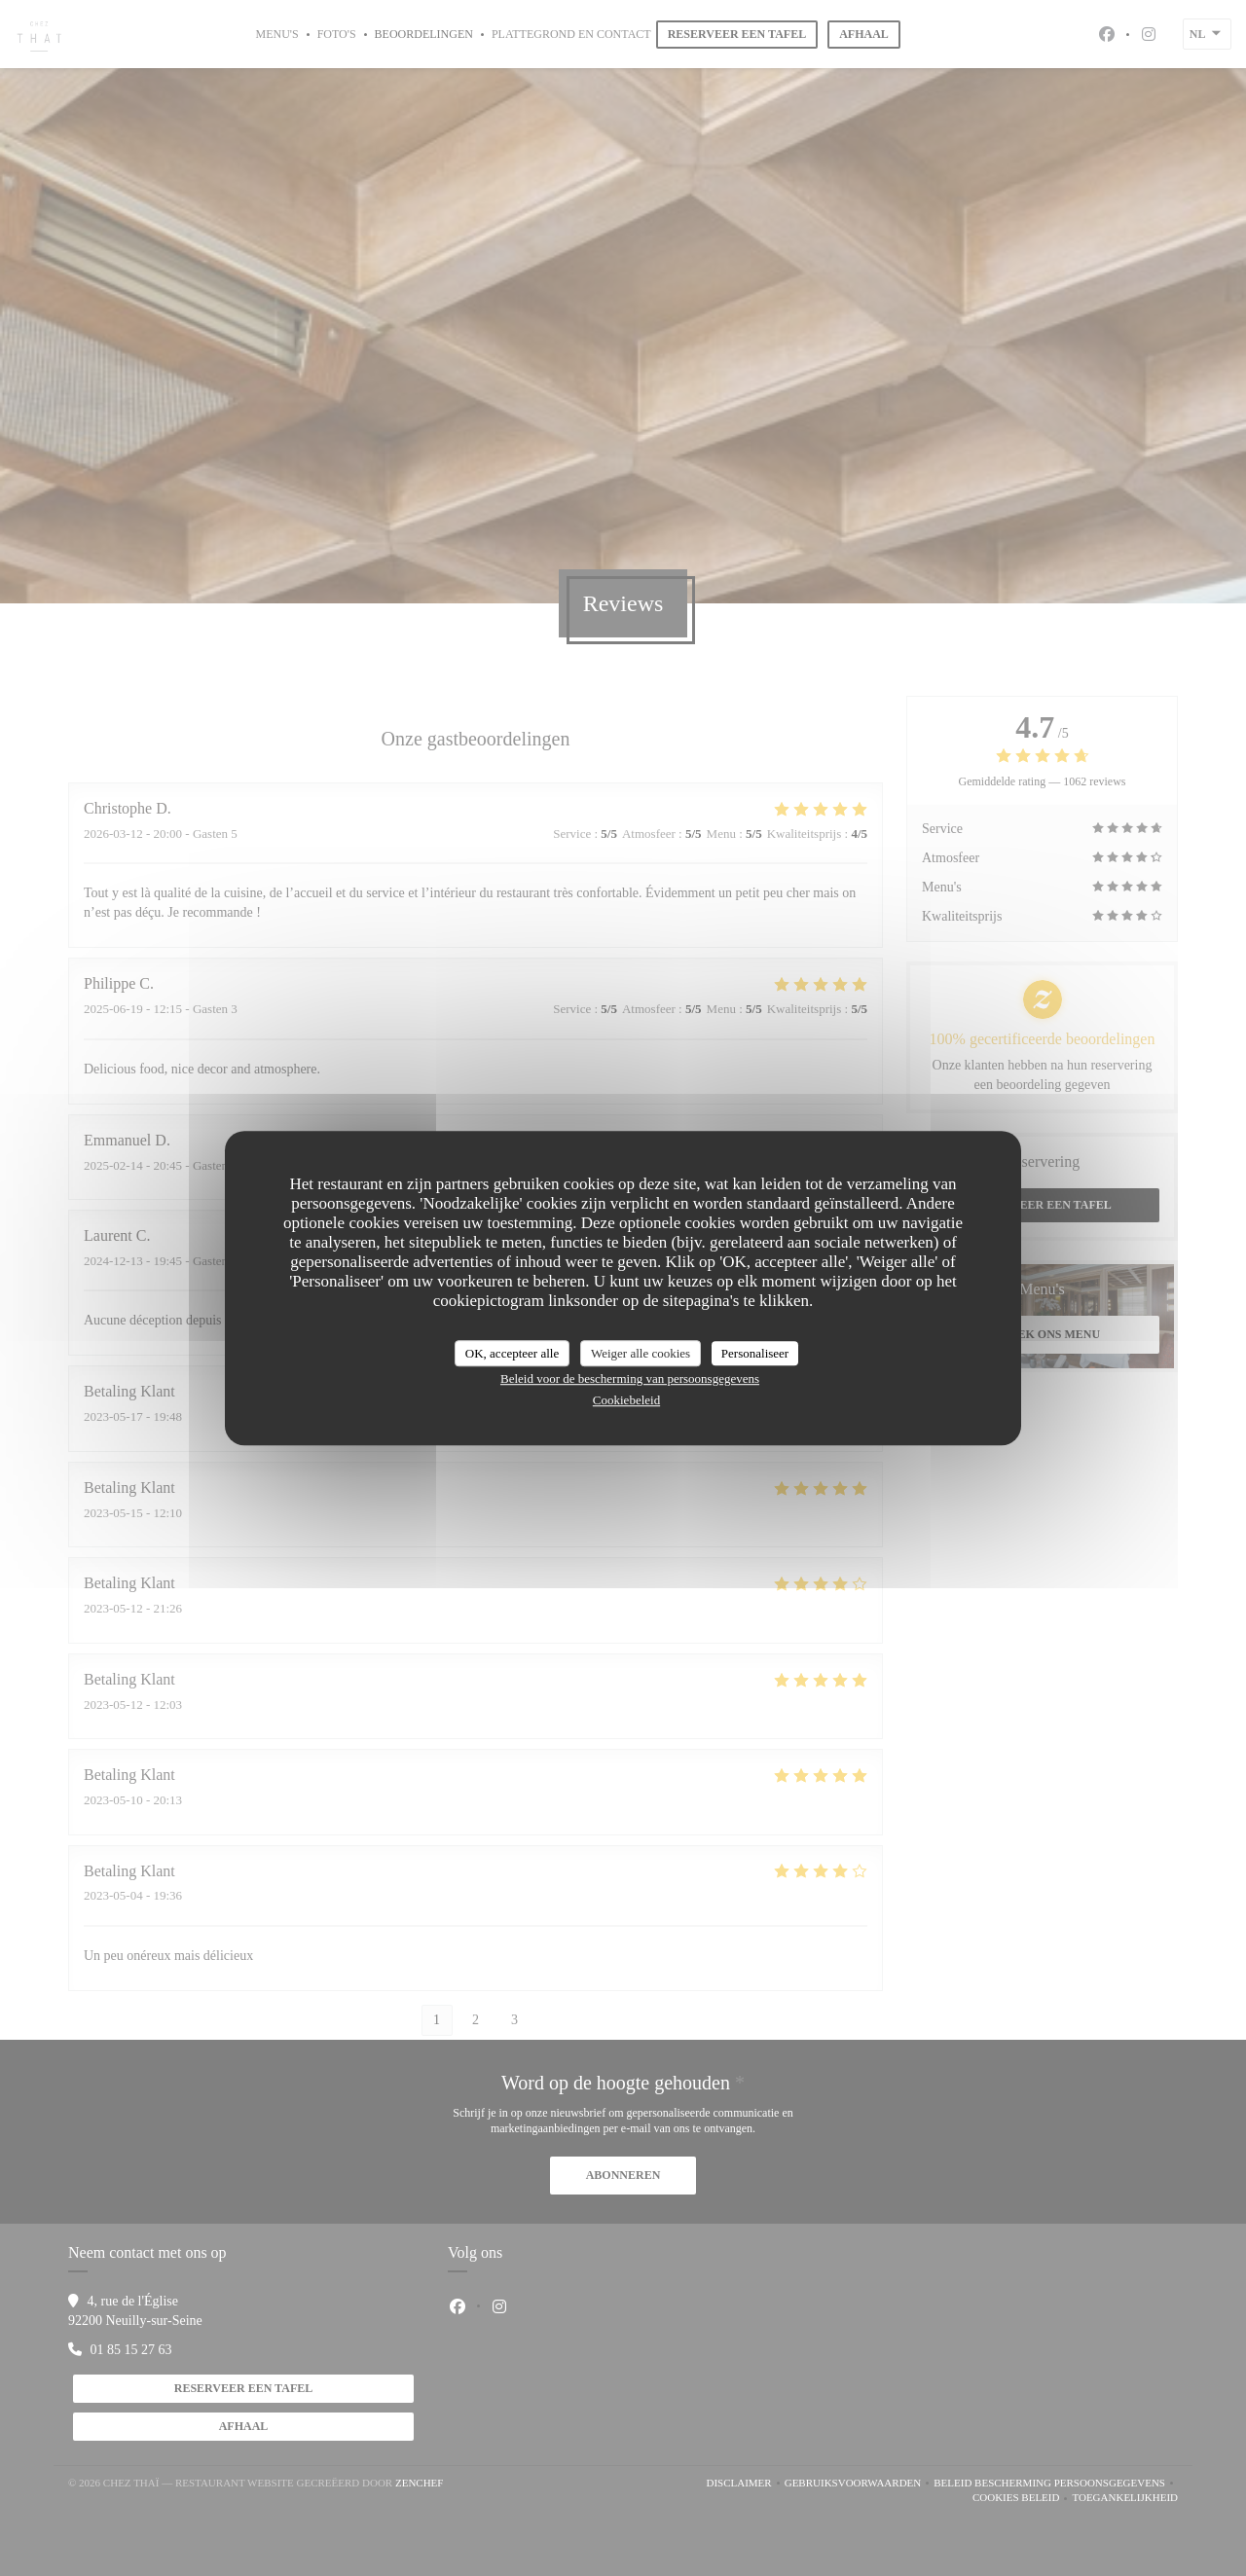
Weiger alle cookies (640, 1353)
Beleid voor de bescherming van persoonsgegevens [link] (629, 1378)
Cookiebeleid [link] (626, 1400)
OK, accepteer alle (512, 1353)
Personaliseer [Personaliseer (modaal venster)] (754, 1353)
